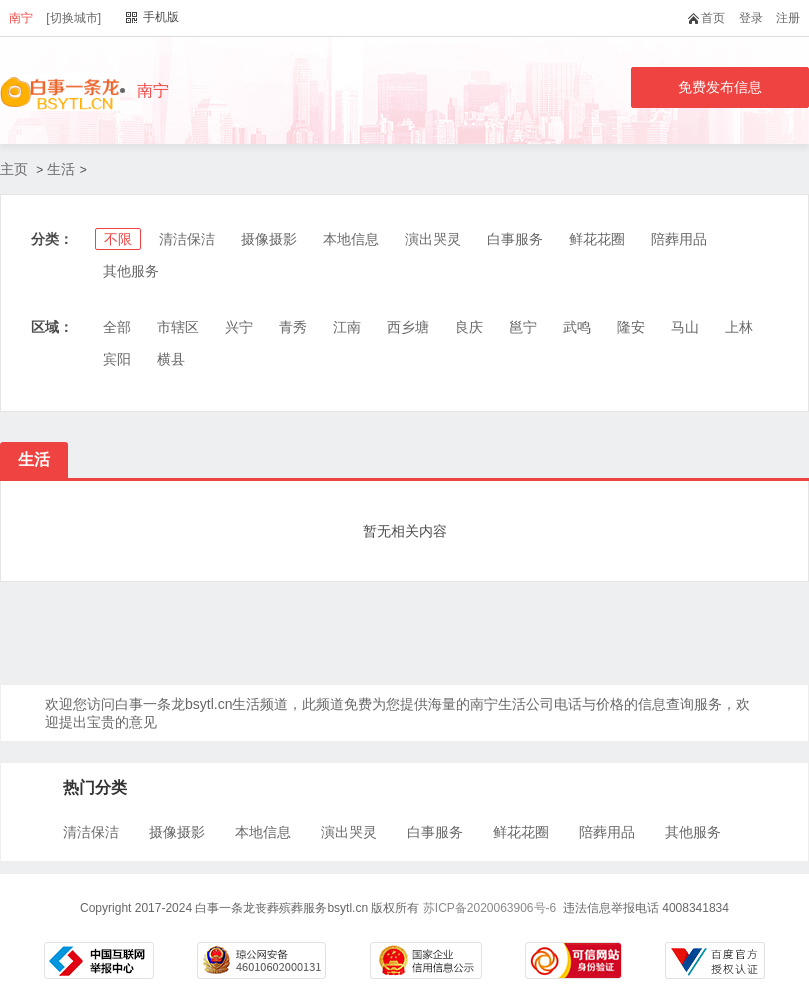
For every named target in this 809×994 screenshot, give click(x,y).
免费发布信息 (720, 87)
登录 (751, 18)
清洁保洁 (187, 239)
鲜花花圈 (597, 239)
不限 (118, 239)
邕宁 (523, 327)
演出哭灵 (433, 239)
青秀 (293, 327)
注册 (788, 18)
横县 (171, 359)
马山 (685, 327)
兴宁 (239, 327)
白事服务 (515, 239)
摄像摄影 (269, 239)
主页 (14, 169)
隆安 (631, 327)
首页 (710, 18)
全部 (117, 327)
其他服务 (131, 271)
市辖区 (178, 327)
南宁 (21, 18)
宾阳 (117, 359)
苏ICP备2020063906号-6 (489, 908)
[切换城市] (73, 18)
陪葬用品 (679, 239)
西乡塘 (408, 327)
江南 (347, 327)
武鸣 (577, 327)
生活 (61, 169)
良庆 (469, 327)
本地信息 (351, 239)
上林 (739, 327)
